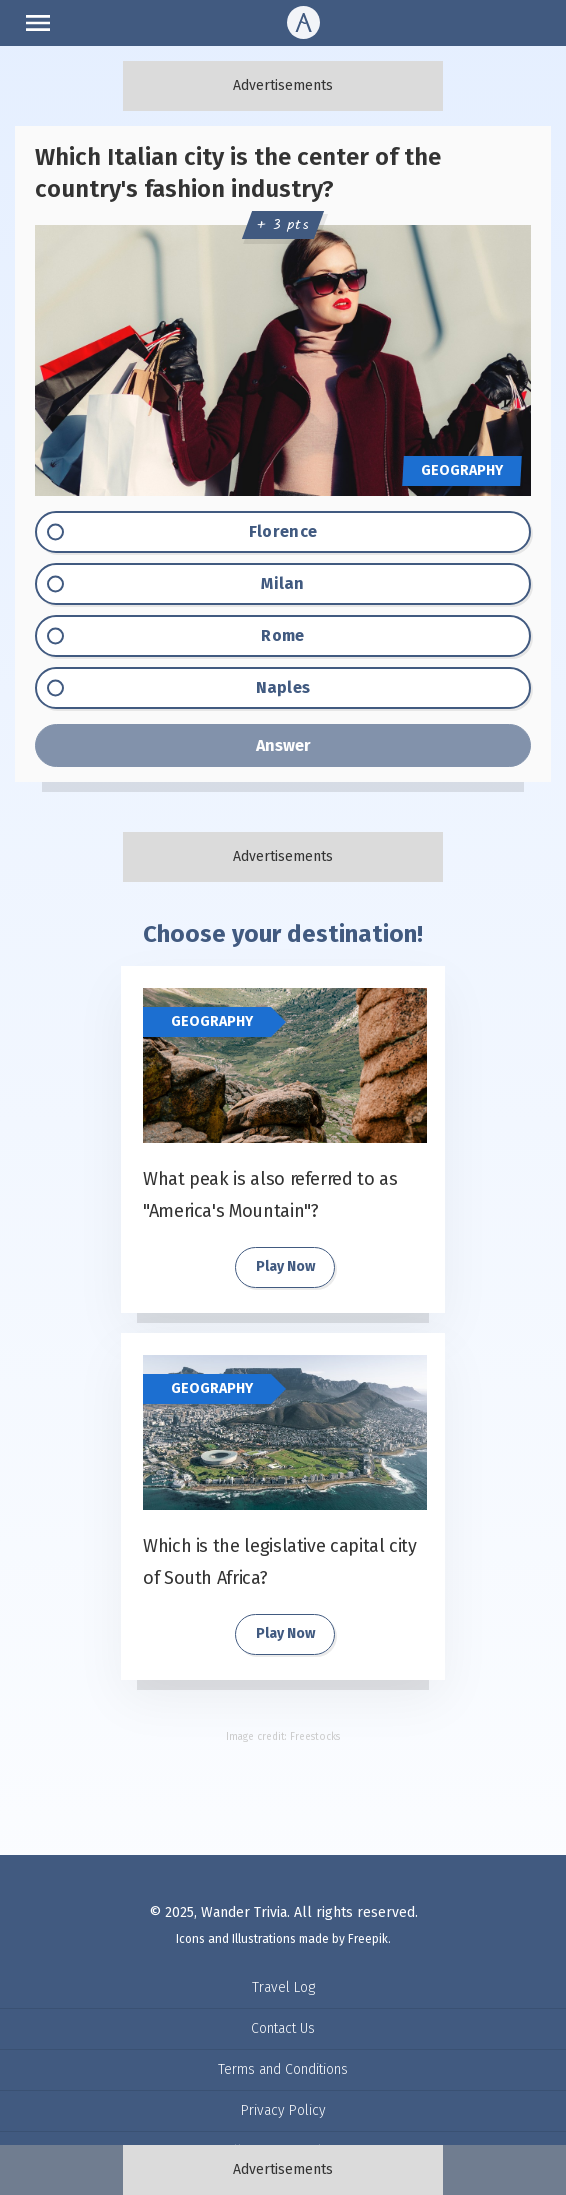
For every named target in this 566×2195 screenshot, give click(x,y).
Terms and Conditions (283, 2069)
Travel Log (283, 1987)
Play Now (285, 1266)
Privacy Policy (283, 2110)
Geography (212, 1021)
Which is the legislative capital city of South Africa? (280, 1562)
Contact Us (283, 2028)
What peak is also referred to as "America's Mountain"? (270, 1195)
